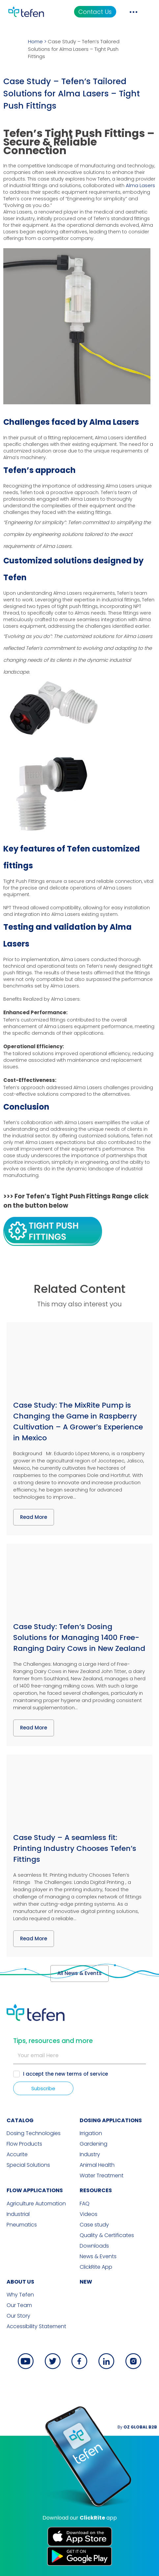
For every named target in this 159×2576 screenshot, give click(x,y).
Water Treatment (101, 2175)
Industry (90, 2154)
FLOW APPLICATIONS (35, 2190)
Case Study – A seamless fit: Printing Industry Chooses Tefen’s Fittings (74, 1848)
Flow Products (24, 2144)
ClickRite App (96, 2267)
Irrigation (91, 2133)
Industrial (18, 2214)
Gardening (93, 2144)
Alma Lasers (140, 185)
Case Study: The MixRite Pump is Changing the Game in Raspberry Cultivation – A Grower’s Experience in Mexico (78, 1421)
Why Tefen (20, 2295)
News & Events (98, 2256)
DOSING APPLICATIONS (111, 2120)
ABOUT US (20, 2282)
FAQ (85, 2203)
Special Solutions (28, 2165)
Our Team (19, 2305)
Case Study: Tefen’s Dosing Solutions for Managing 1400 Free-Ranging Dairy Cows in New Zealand (79, 1638)
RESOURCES (96, 2190)
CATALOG (20, 2120)
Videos (88, 2214)
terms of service (87, 2073)
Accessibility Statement (36, 2326)
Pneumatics (22, 2225)
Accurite (17, 2154)
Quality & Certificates (107, 2235)
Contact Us (95, 12)
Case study (94, 2225)
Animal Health (97, 2165)
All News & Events (79, 1973)
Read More (33, 1517)
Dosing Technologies (34, 2133)
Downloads (94, 2246)
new (86, 2282)
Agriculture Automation (36, 2203)
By (137, 2427)
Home (35, 41)
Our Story (18, 2316)
